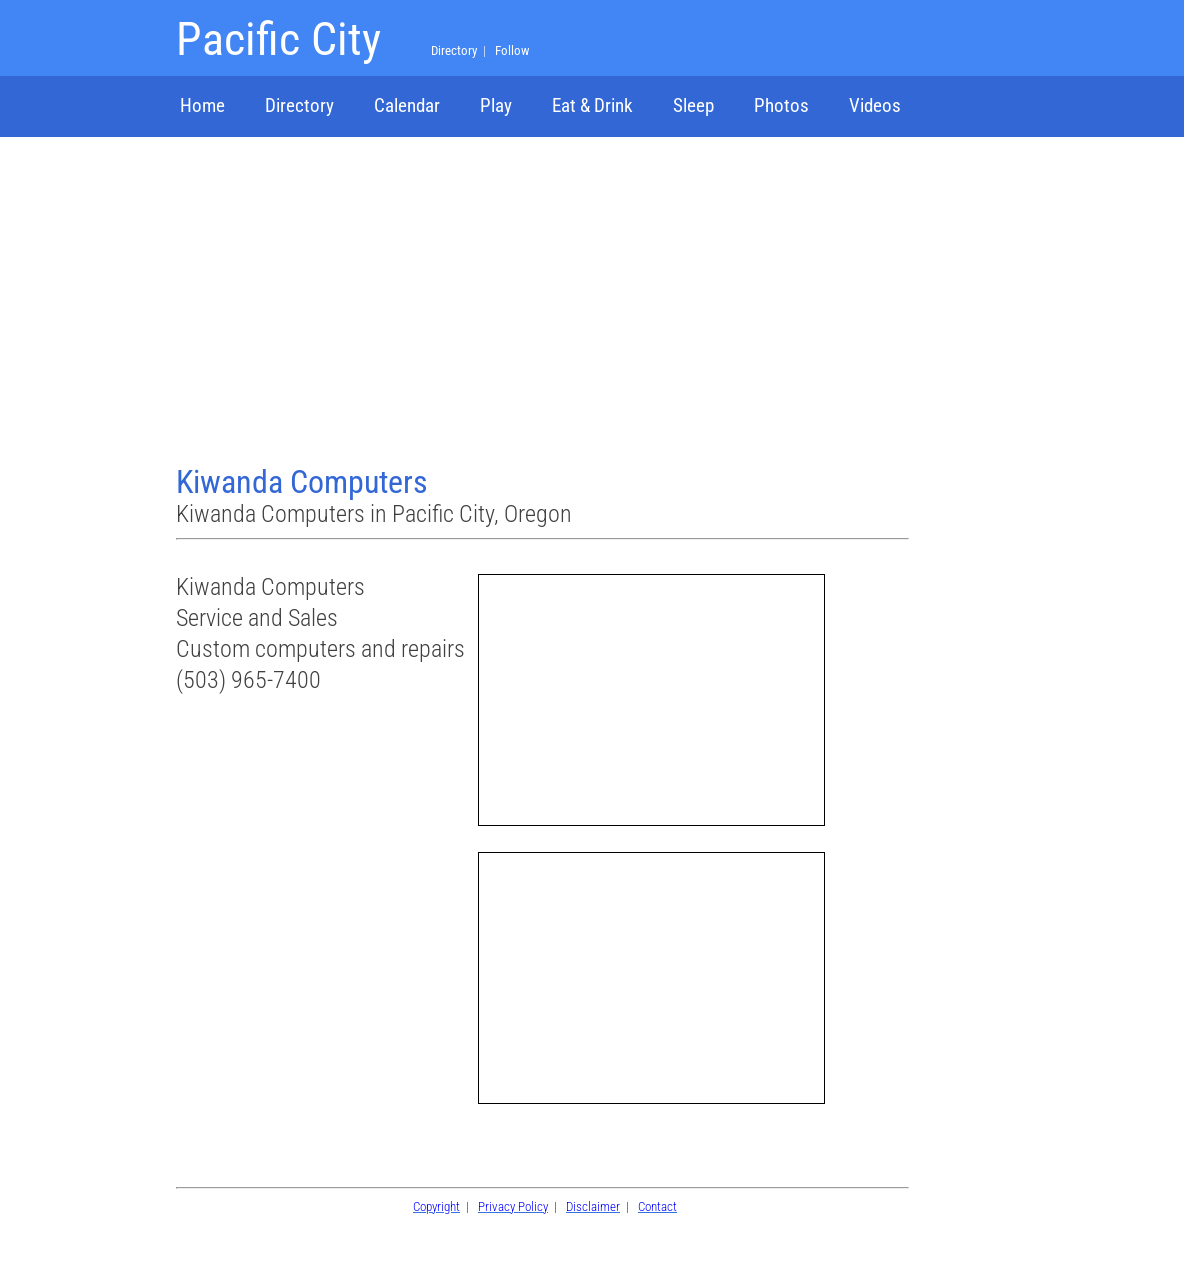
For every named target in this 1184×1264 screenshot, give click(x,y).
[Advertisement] (545, 303)
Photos (781, 105)
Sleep (693, 105)
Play (496, 105)
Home (202, 105)
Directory (299, 105)
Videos (875, 105)
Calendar (407, 105)
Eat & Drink (592, 105)
